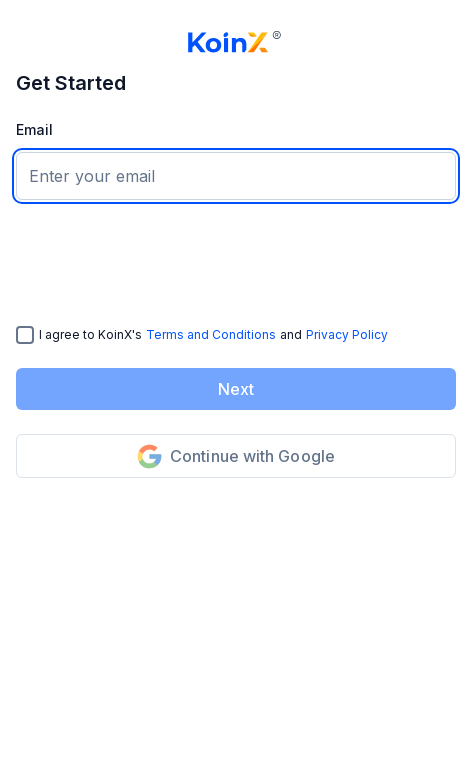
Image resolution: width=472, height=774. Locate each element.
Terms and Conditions (211, 334)
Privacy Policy (347, 334)
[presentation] (168, 263)
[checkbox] (25, 335)
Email (34, 129)
